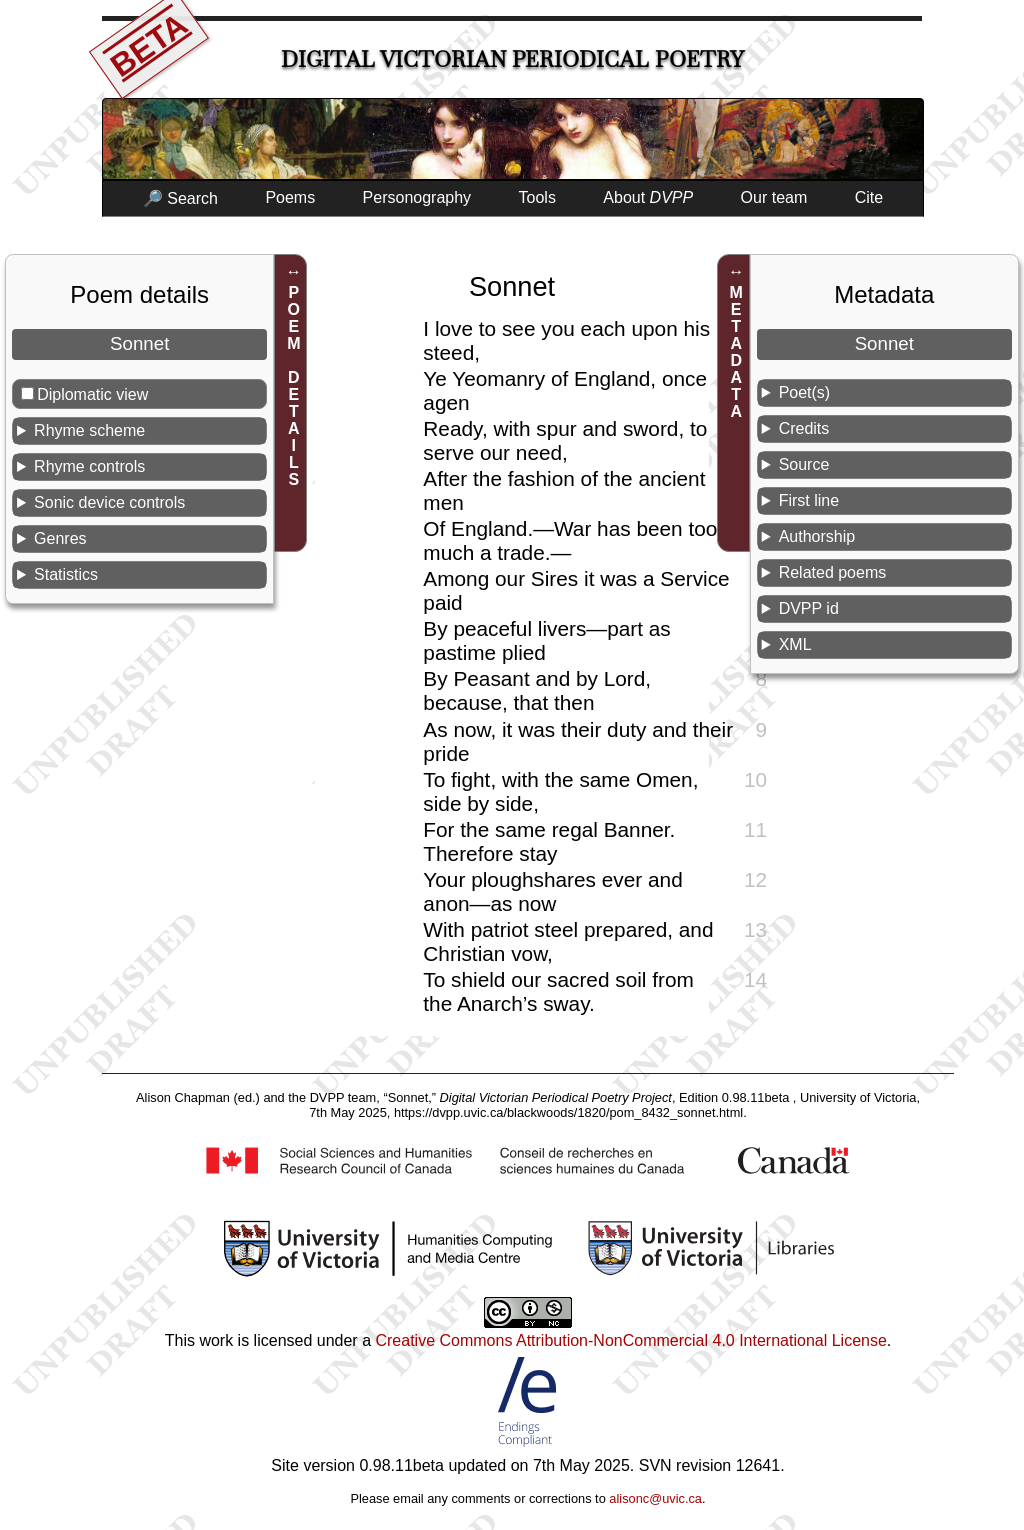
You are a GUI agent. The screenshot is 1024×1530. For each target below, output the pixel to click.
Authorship (817, 536)
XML (795, 644)
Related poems (833, 572)
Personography (417, 197)
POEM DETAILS (293, 386)
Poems (290, 197)
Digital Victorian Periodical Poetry (512, 59)
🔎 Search (180, 198)
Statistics (66, 574)
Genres (60, 538)
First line (809, 500)
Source (804, 464)
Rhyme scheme (89, 430)
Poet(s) (805, 392)
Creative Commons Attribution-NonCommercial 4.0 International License (630, 1340)
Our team (774, 197)
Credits (804, 428)
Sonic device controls (109, 502)
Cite (869, 197)
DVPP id (809, 608)
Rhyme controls (89, 466)
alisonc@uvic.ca (655, 1498)
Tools (537, 197)
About (648, 197)
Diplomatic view (92, 394)
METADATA (736, 352)
